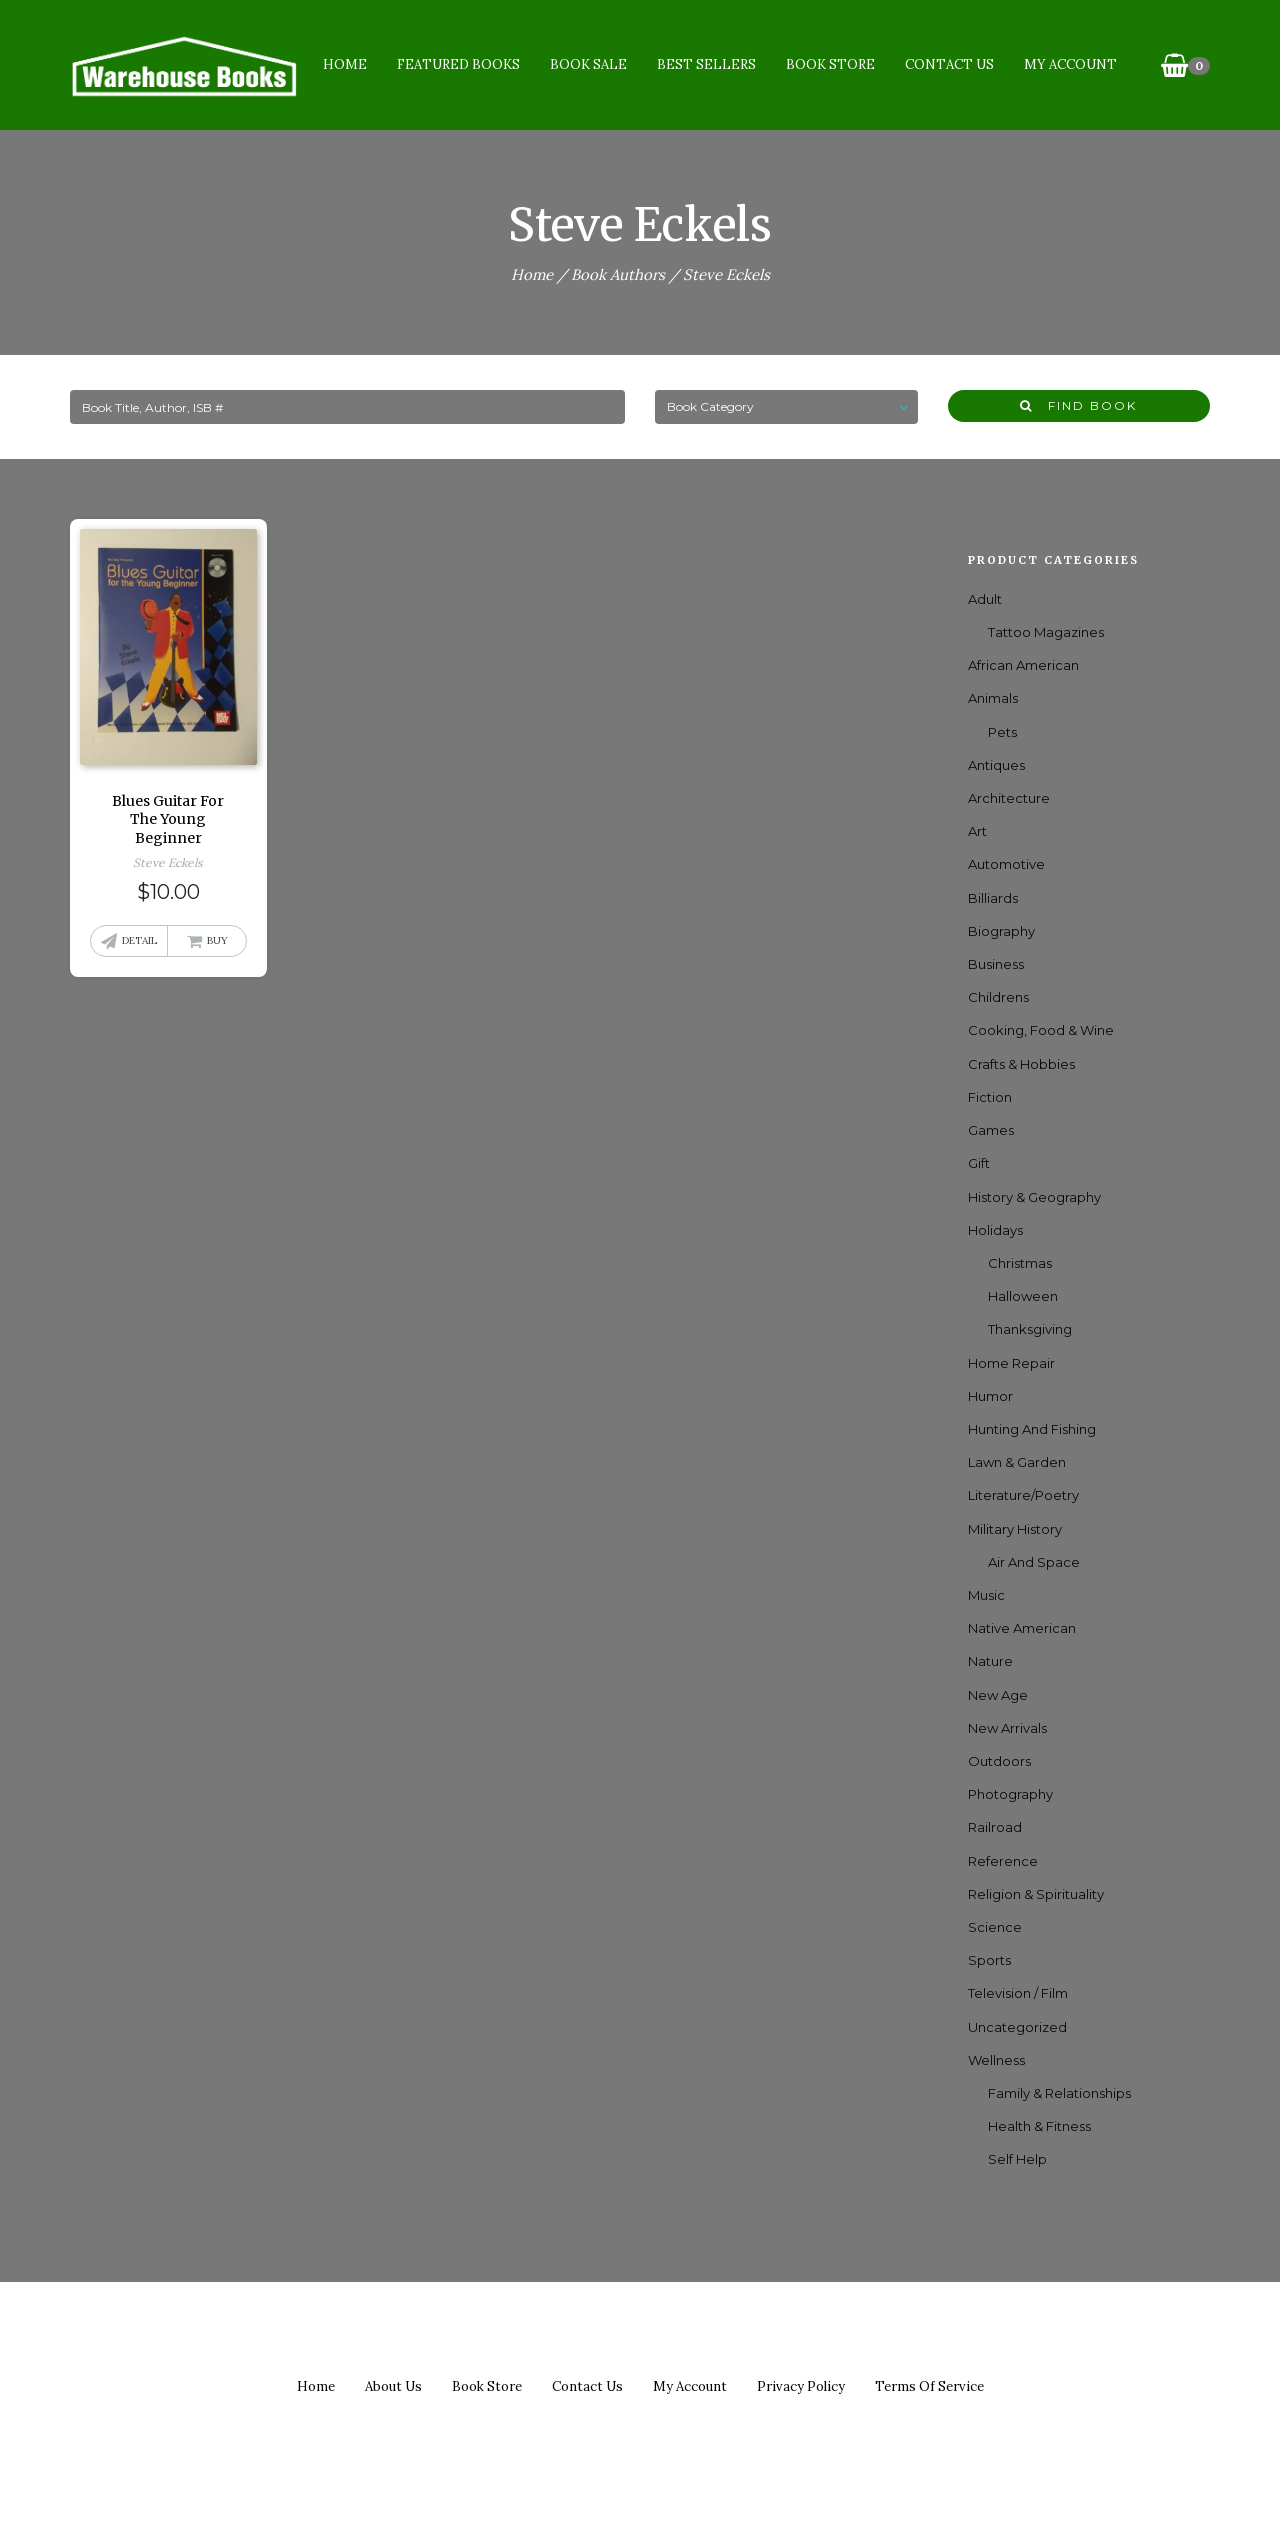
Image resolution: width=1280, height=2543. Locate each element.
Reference (1003, 1861)
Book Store (830, 64)
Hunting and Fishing (1032, 1429)
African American (1023, 665)
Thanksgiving (1030, 1329)
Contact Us (949, 64)
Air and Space (1034, 1562)
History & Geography (1034, 1197)
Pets (1002, 732)
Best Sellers (706, 64)
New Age (998, 1695)
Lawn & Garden (1017, 1462)
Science (995, 1927)
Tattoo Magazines (1046, 632)
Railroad (995, 1827)
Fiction (990, 1097)
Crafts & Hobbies (1021, 1064)
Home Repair (1011, 1363)
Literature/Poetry (1023, 1495)
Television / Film (1018, 1993)
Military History (1015, 1529)
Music (986, 1595)
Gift (979, 1163)
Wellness (996, 2060)
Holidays (995, 1230)
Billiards (993, 898)
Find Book (1078, 405)
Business (996, 964)
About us (393, 2386)
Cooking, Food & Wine (1041, 1030)
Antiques (996, 765)
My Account (1070, 64)
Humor (990, 1396)
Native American (1022, 1628)
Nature (990, 1661)
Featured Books (458, 64)
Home (345, 64)
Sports (989, 1960)
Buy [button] (217, 940)
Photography (1010, 1794)
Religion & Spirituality (1036, 1894)
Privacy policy (801, 2386)
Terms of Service (929, 2386)
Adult (985, 599)
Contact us (587, 2386)
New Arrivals (1007, 1728)
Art (977, 831)
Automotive (1006, 864)
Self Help (1017, 2159)
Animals (993, 698)
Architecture (1009, 798)
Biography (1001, 931)
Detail (139, 940)
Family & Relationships (1059, 2093)
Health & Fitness (1039, 2126)
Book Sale (588, 64)
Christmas (1020, 1263)
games (991, 1130)
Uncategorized (1017, 2027)
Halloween (1023, 1296)
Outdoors (999, 1761)
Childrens (998, 997)
